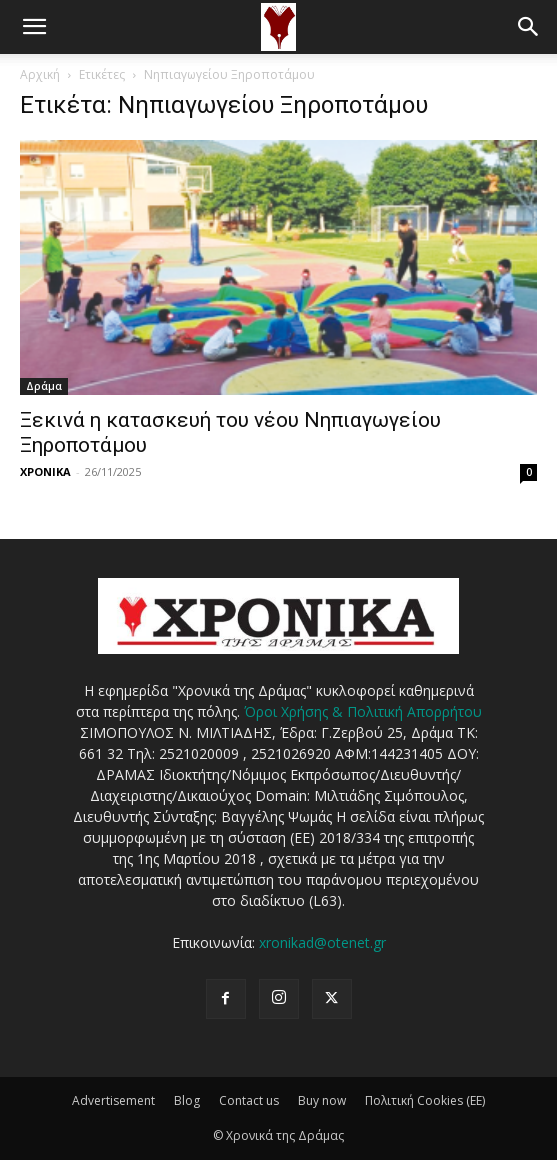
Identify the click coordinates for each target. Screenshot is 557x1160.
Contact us (249, 1100)
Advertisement (113, 1100)
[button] (34, 27)
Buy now (322, 1100)
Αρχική (40, 74)
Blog (187, 1100)
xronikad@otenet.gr (322, 942)
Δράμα (44, 386)
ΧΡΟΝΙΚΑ (45, 471)
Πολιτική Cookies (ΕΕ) (425, 1100)
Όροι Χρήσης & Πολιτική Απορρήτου (363, 711)
